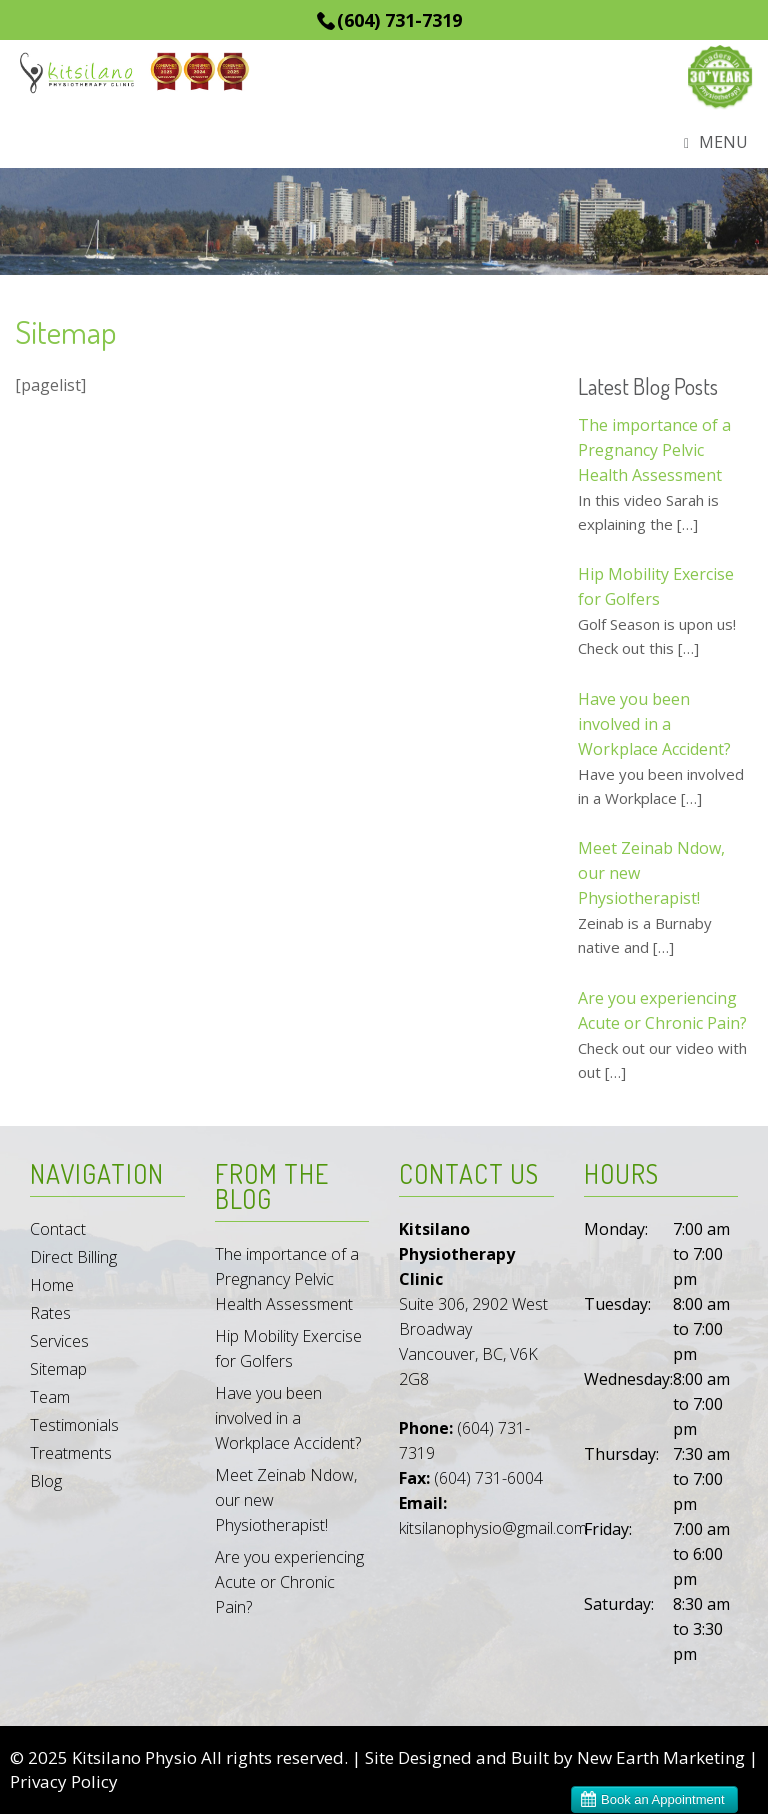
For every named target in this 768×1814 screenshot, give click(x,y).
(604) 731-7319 (399, 20)
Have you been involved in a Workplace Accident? (288, 1418)
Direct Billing (73, 1257)
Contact (58, 1229)
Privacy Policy (64, 1781)
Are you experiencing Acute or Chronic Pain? (289, 1582)
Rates (50, 1313)
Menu (716, 143)
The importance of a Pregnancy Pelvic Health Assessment (287, 1279)
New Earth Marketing (661, 1757)
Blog (46, 1481)
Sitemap (58, 1369)
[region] (384, 221)
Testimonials (74, 1425)
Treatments (71, 1453)
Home (52, 1285)
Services (59, 1341)
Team (50, 1397)
